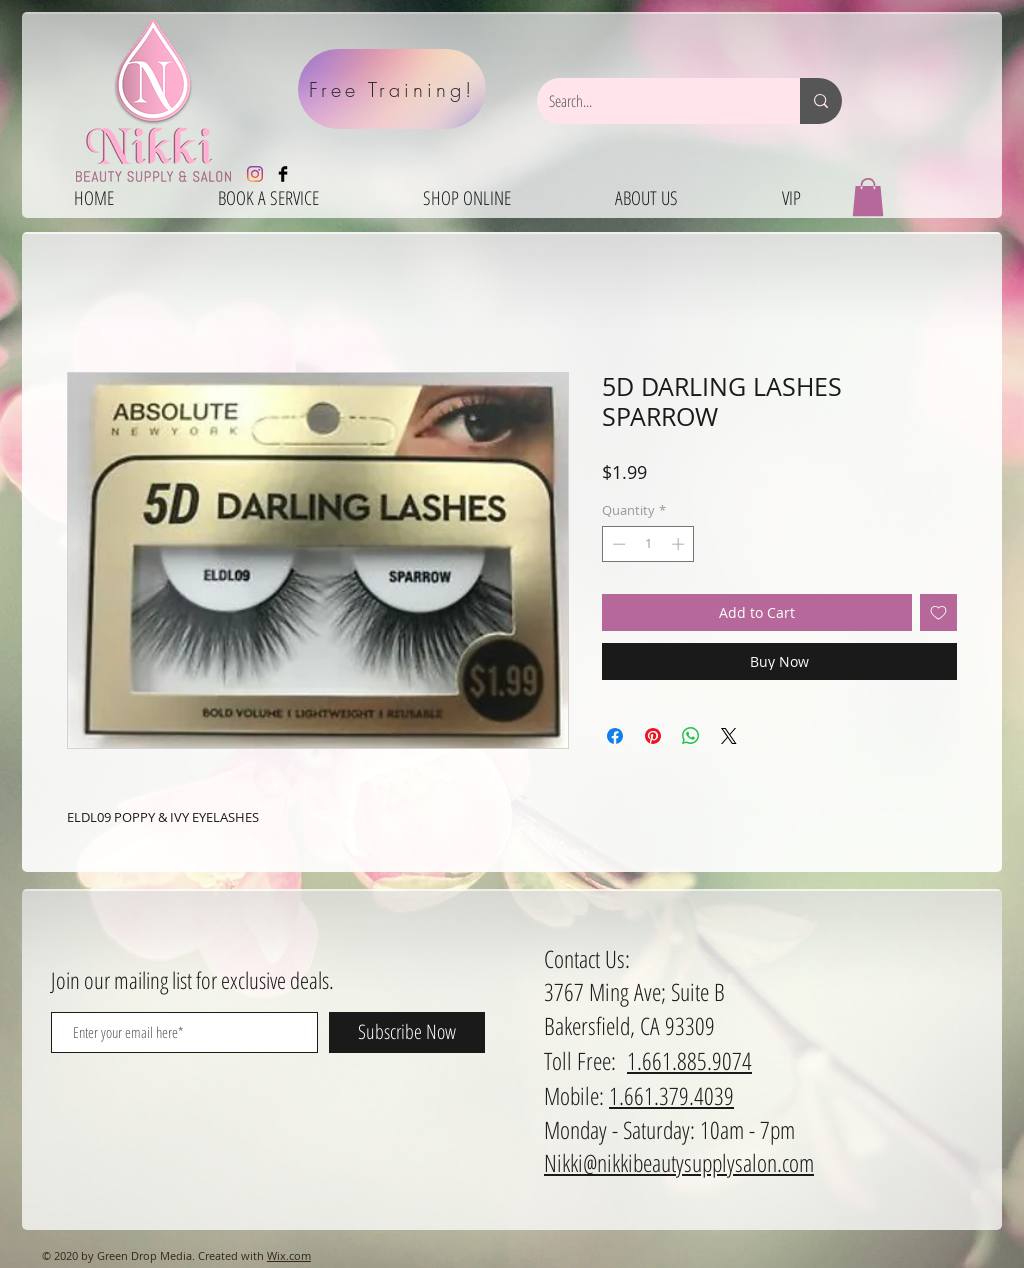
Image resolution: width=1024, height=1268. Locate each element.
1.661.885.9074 (689, 1060)
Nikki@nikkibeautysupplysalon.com (679, 1162)
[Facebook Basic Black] (283, 174)
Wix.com (289, 1255)
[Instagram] (255, 174)
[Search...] (653, 101)
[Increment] (680, 544)
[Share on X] (729, 736)
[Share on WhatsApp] (691, 736)
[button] (868, 197)
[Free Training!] (392, 89)
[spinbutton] (648, 544)
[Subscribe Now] (407, 1032)
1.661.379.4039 (671, 1095)
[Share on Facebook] (615, 736)
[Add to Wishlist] (938, 612)
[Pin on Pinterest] (653, 736)
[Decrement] (617, 544)
